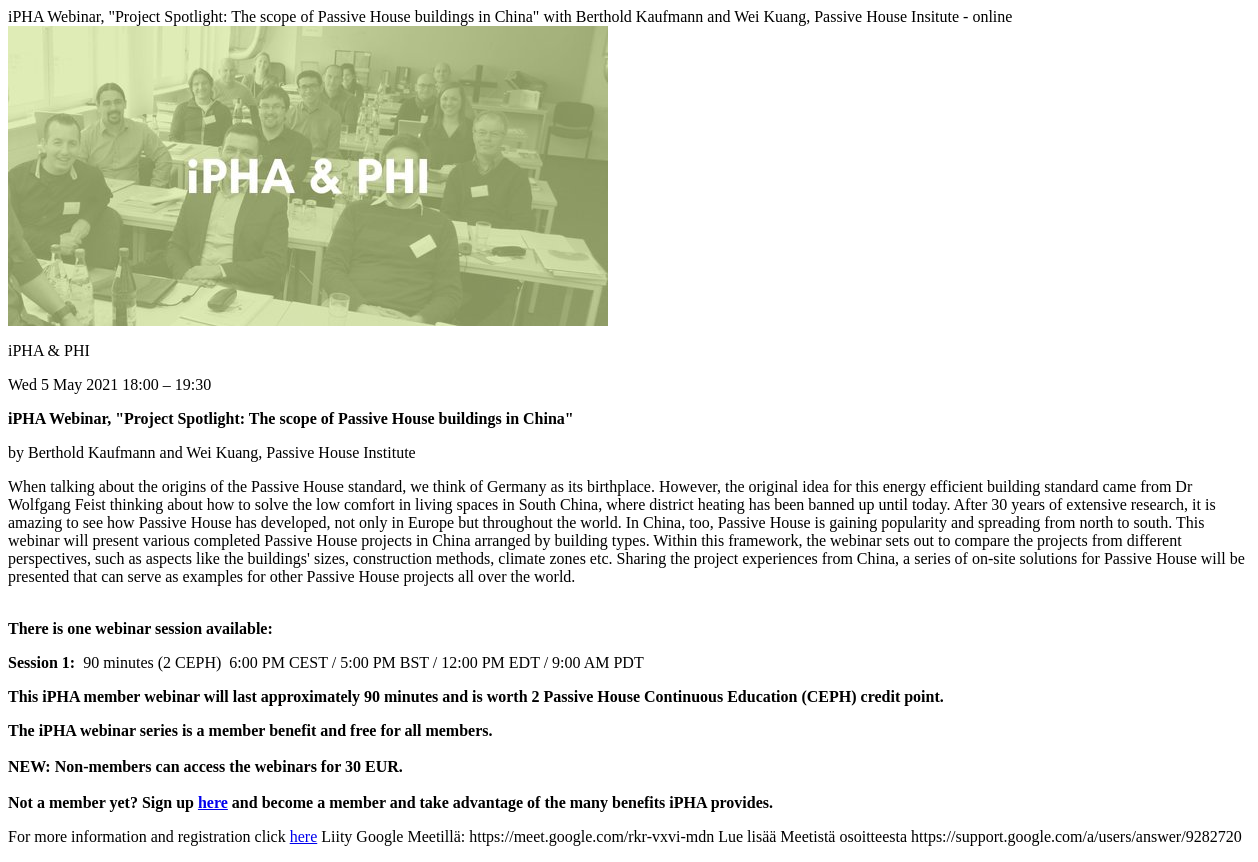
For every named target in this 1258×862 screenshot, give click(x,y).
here (213, 802)
